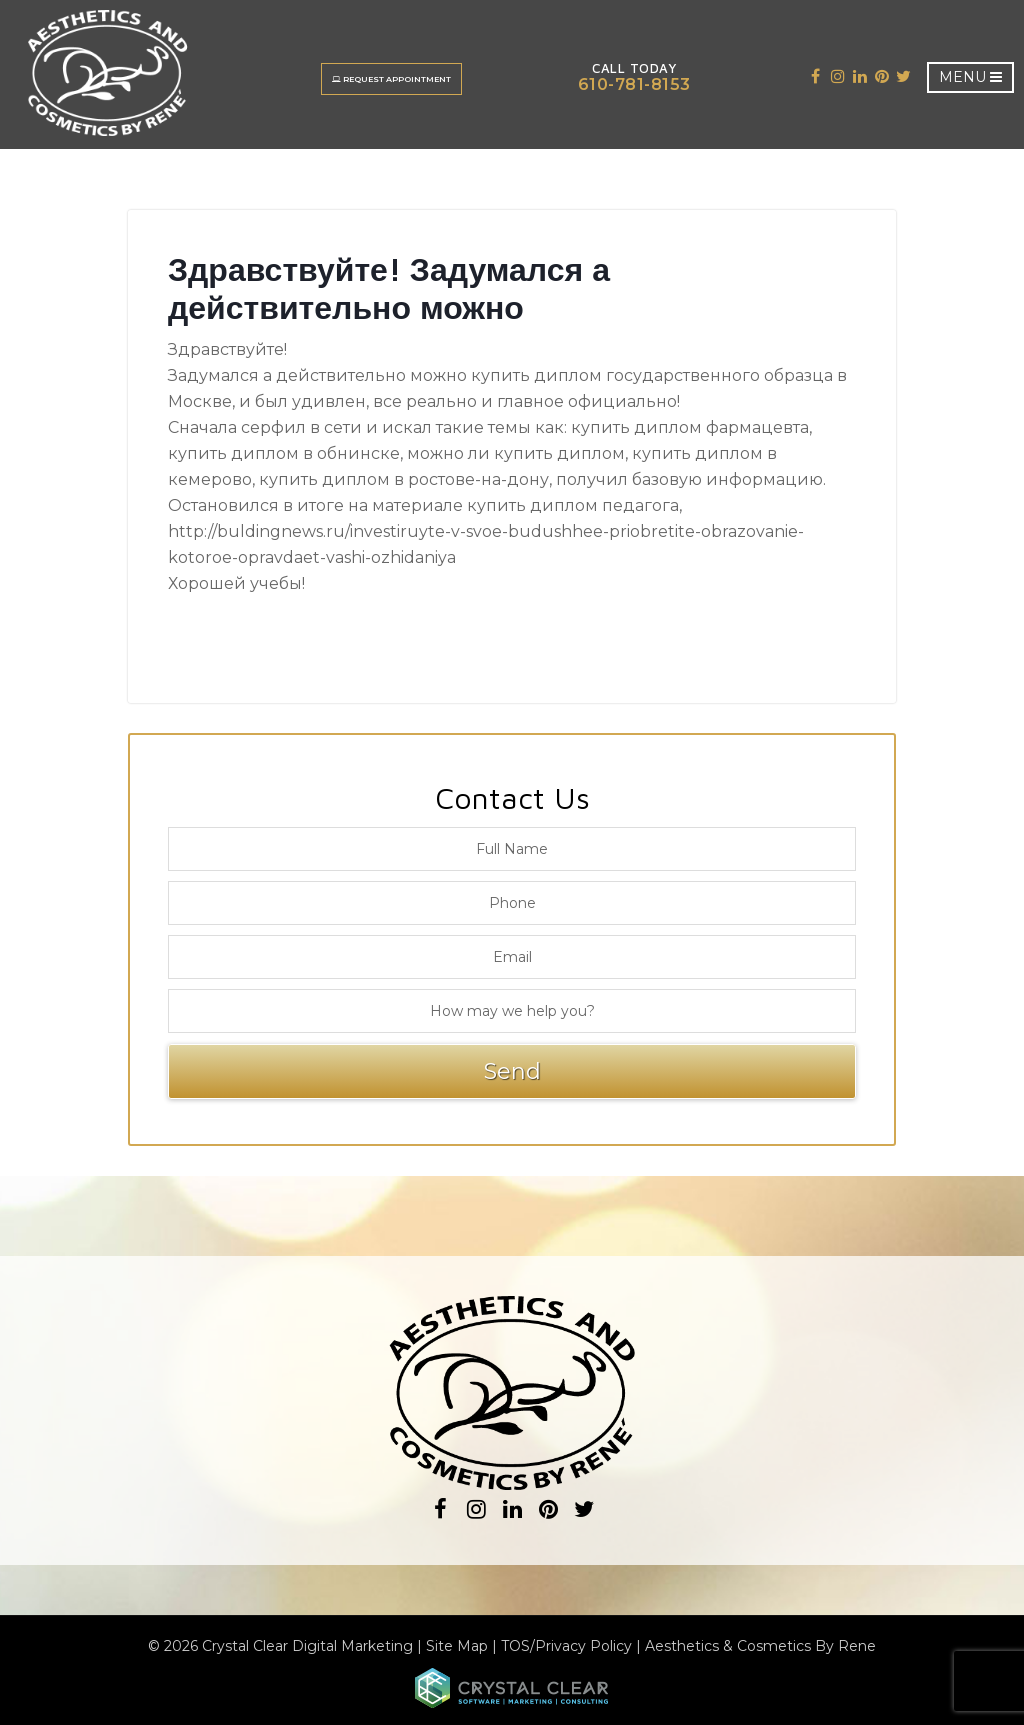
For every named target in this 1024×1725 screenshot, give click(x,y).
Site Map (457, 1646)
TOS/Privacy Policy (566, 1646)
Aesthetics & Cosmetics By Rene (760, 1646)
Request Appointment (391, 79)
